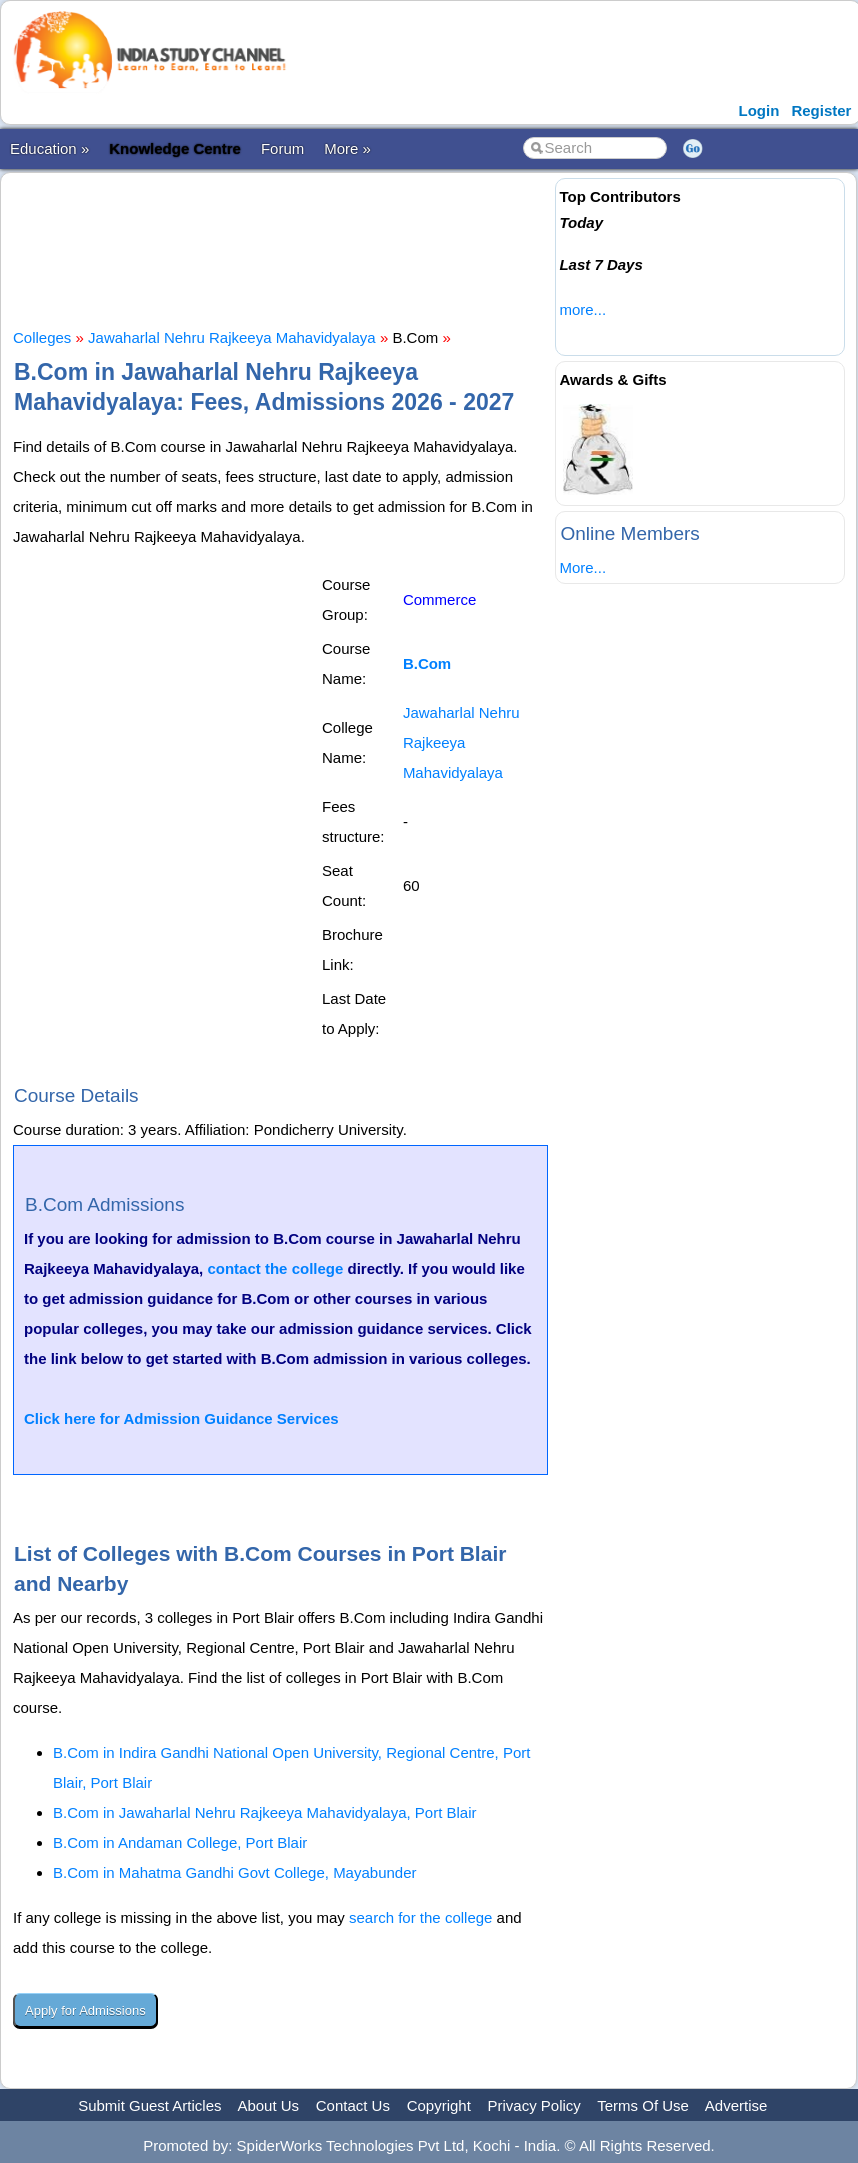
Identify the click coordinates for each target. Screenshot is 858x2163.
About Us (268, 2105)
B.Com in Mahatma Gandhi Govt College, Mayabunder (235, 1872)
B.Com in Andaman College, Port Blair (180, 1842)
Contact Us (353, 2105)
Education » (49, 148)
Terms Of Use (643, 2105)
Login (759, 110)
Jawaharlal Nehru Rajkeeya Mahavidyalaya (232, 337)
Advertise (736, 2105)
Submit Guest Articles (149, 2105)
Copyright (439, 2105)
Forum (282, 148)
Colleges (42, 337)
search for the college (420, 1917)
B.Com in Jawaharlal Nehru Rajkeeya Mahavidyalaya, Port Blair (265, 1812)
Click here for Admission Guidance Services (181, 1418)
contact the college (275, 1268)
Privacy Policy (534, 2105)
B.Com (427, 663)
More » (347, 148)
